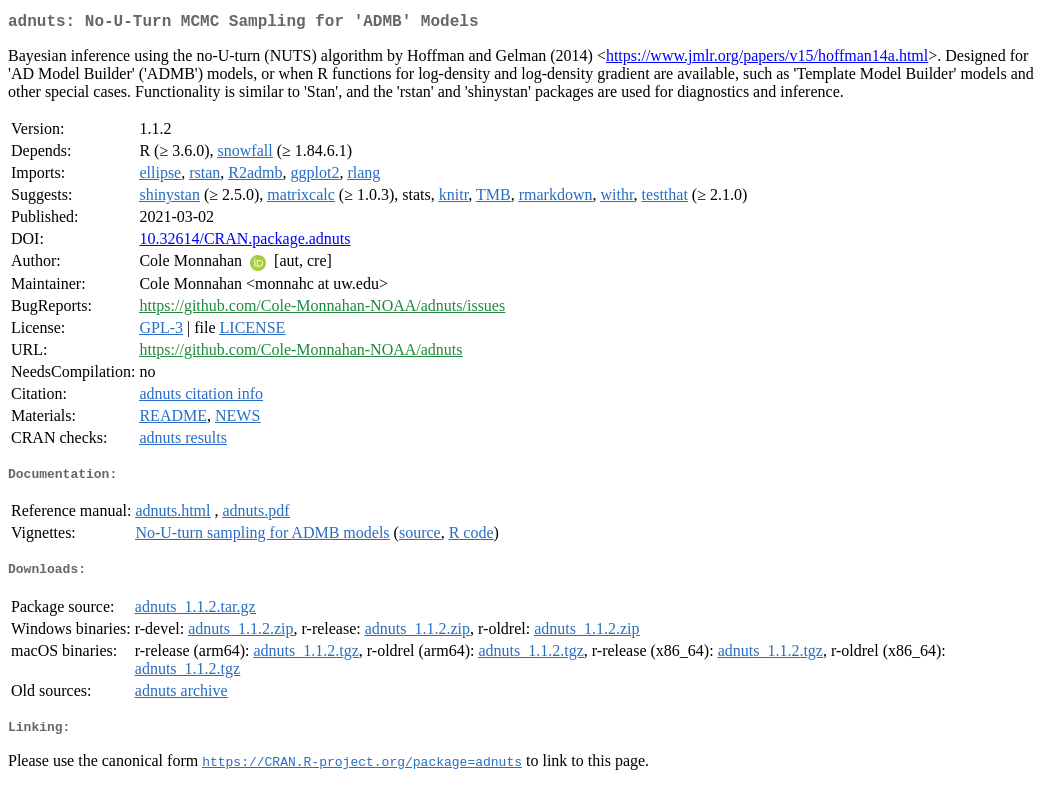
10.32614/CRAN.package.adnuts (244, 242)
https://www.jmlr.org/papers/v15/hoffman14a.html (767, 59)
